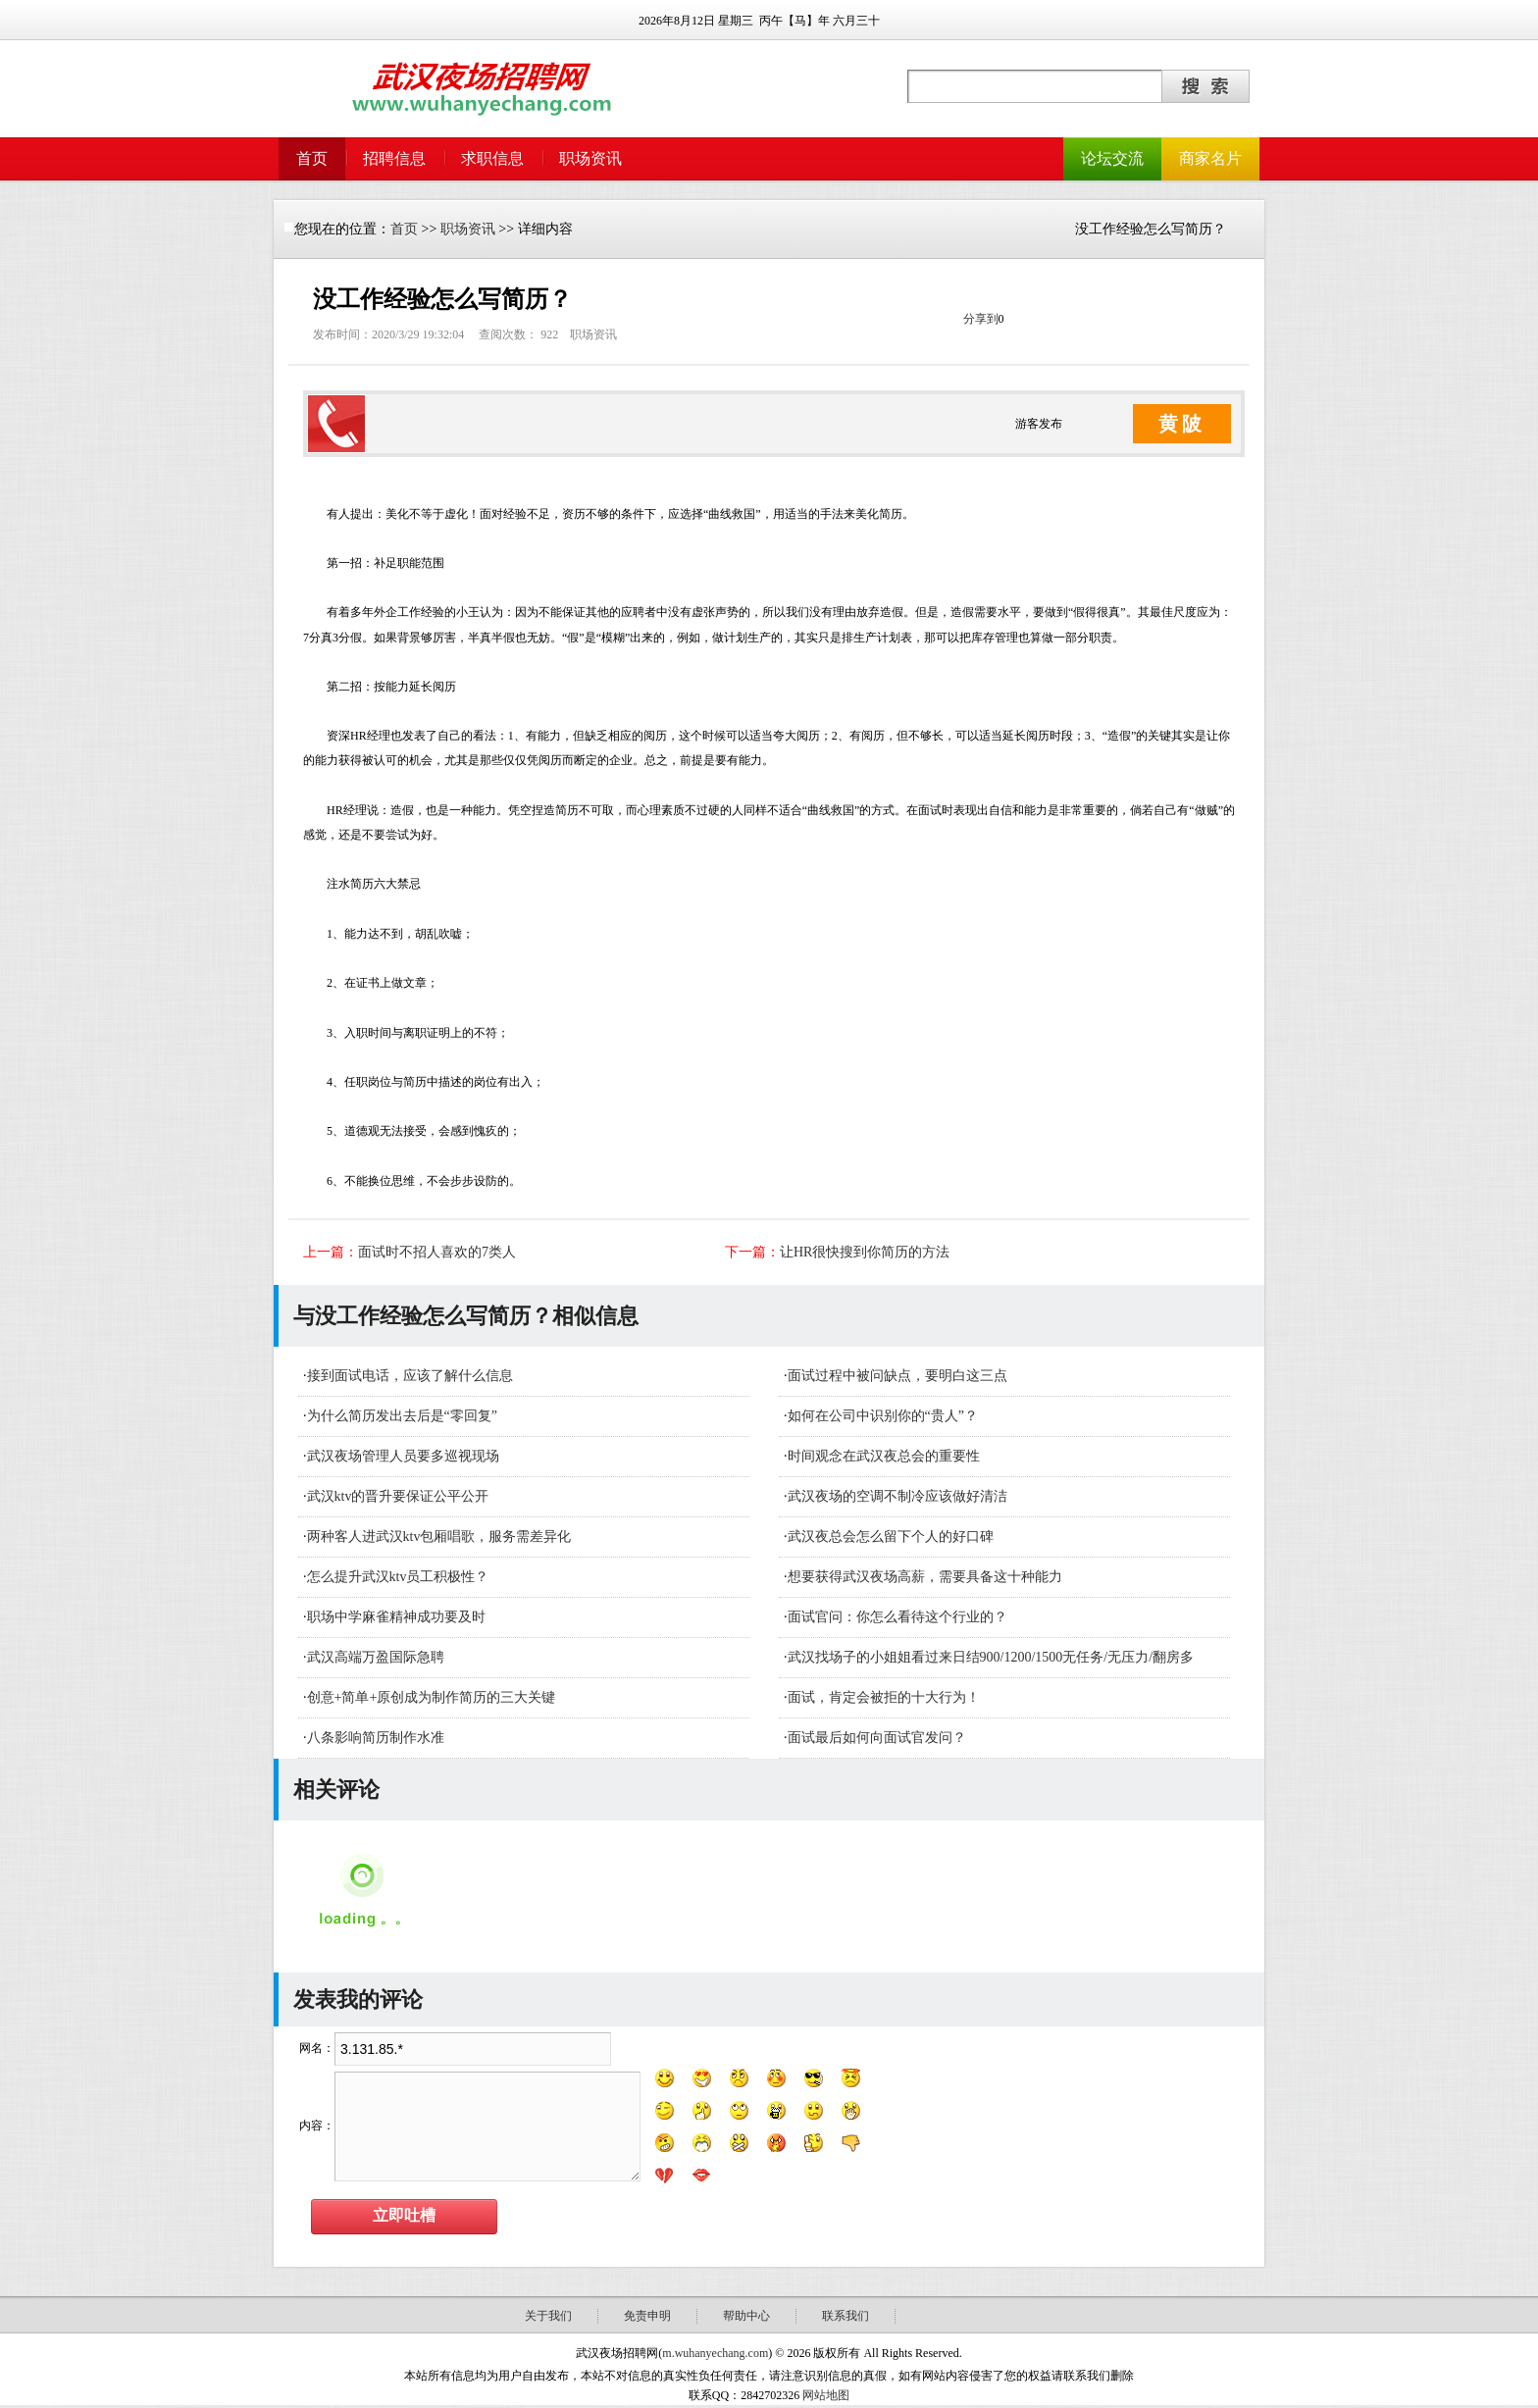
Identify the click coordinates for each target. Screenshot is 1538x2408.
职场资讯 (590, 158)
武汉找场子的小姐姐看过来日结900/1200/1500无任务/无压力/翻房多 (991, 1657)
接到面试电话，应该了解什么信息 (410, 1375)
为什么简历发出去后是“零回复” (402, 1416)
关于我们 (548, 2316)
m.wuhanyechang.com (715, 2353)
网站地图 (825, 2395)
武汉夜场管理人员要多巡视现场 (403, 1456)
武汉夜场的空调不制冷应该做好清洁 (897, 1496)
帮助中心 (746, 2316)
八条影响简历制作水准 (375, 1737)
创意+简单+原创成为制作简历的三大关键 (431, 1697)
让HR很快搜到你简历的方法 (864, 1252)
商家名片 (1210, 158)
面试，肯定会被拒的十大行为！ (884, 1697)
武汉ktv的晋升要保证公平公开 (398, 1496)
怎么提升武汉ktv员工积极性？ (398, 1576)
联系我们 (845, 2316)
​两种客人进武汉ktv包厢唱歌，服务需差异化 (439, 1536)
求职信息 (492, 158)
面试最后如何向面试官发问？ (877, 1737)
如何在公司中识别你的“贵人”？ (883, 1416)
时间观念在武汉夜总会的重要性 (884, 1456)
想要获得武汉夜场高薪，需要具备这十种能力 (925, 1576)
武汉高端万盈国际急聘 (375, 1657)
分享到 (981, 319)
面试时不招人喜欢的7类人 (437, 1252)
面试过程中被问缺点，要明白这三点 (897, 1375)
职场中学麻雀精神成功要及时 (396, 1617)
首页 (312, 158)
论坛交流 (1112, 158)
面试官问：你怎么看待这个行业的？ (897, 1617)
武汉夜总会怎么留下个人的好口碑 (891, 1536)
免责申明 (647, 2316)
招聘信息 (394, 158)
